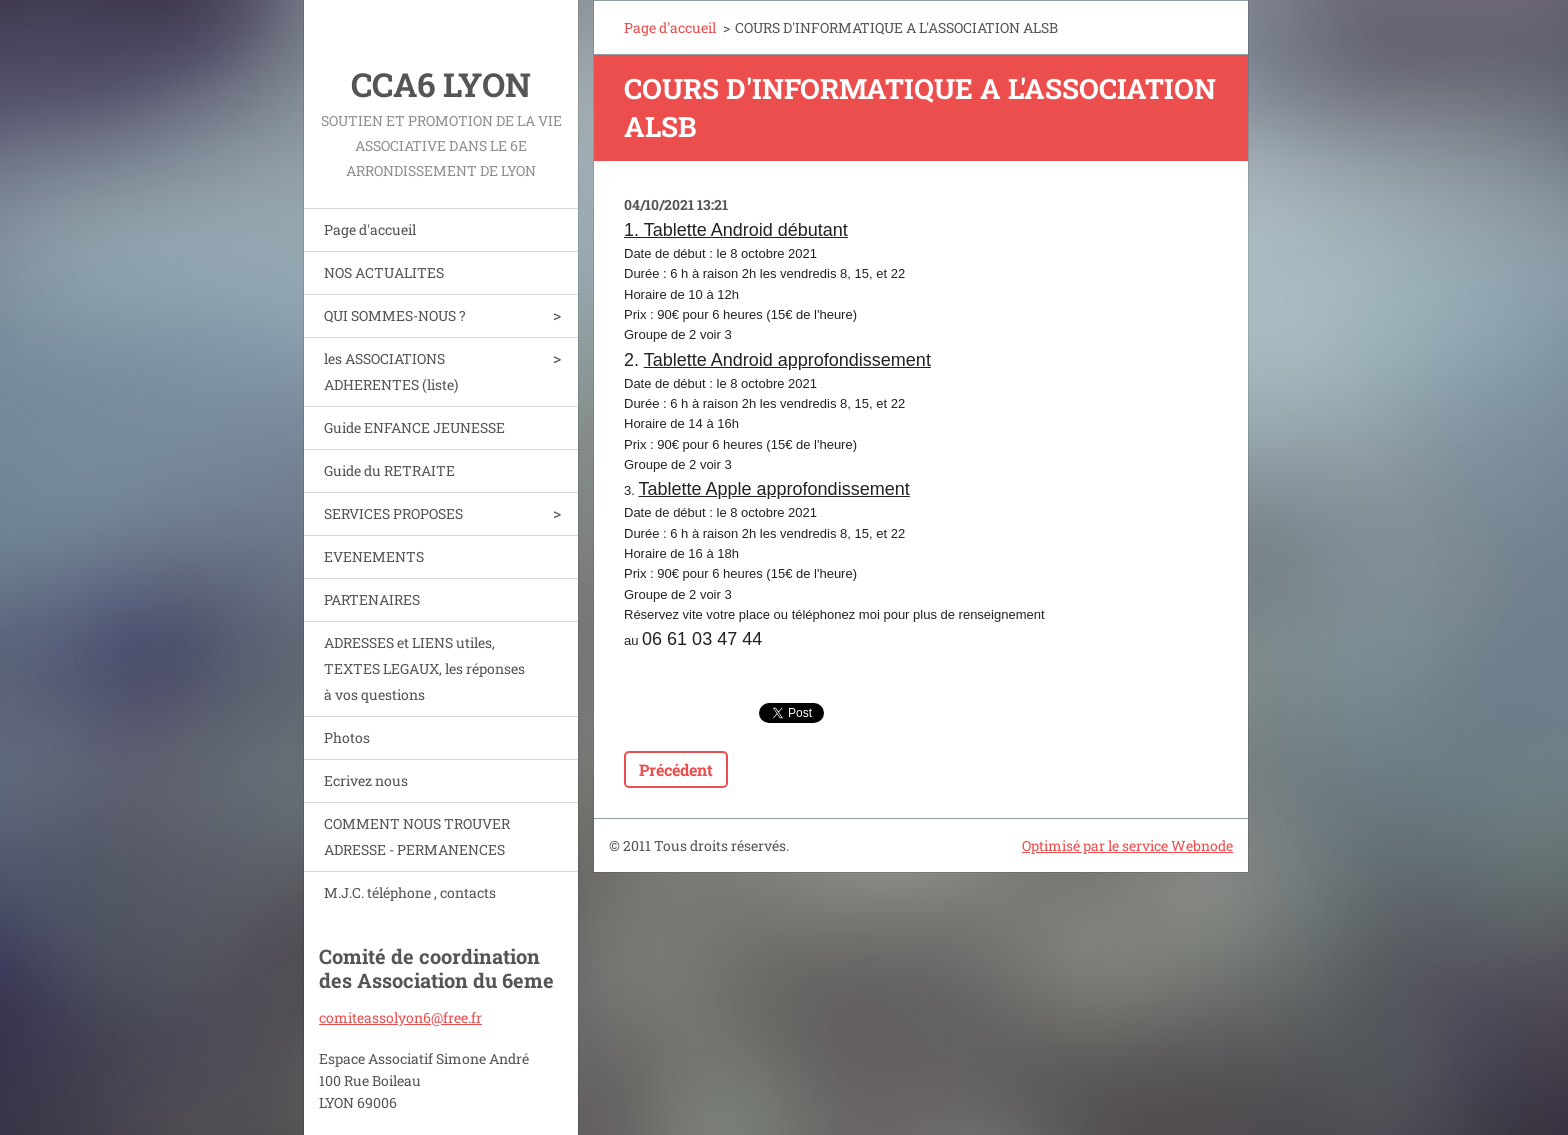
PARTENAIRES (372, 599)
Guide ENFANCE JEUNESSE (414, 427)
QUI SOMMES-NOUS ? (395, 315)
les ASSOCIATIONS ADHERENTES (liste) (391, 371)
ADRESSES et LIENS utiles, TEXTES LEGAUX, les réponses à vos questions (424, 668)
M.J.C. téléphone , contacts (410, 892)
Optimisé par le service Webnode (1127, 845)
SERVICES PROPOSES (393, 513)
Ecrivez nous (366, 780)
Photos (347, 737)
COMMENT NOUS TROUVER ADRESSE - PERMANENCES (417, 836)
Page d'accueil (370, 229)
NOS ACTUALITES (384, 272)
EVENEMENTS (374, 556)
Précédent (676, 769)
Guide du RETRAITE (389, 470)
